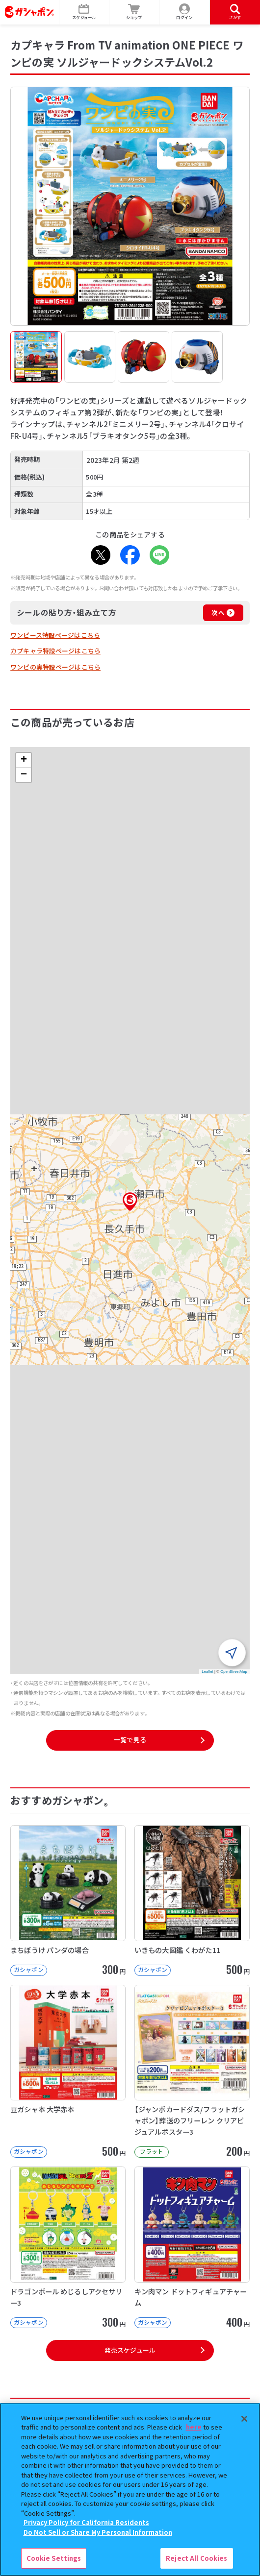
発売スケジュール (130, 2350)
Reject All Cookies (196, 2558)
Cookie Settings (53, 2558)
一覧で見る (130, 1739)
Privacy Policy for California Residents (86, 2522)
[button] (130, 1201)
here (194, 2427)
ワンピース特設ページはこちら (55, 635)
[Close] (244, 2419)
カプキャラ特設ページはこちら (55, 650)
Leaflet (207, 1671)
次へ (217, 612)
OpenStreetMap (233, 1671)
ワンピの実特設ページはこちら (55, 667)
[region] (130, 2489)
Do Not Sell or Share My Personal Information (98, 2532)
